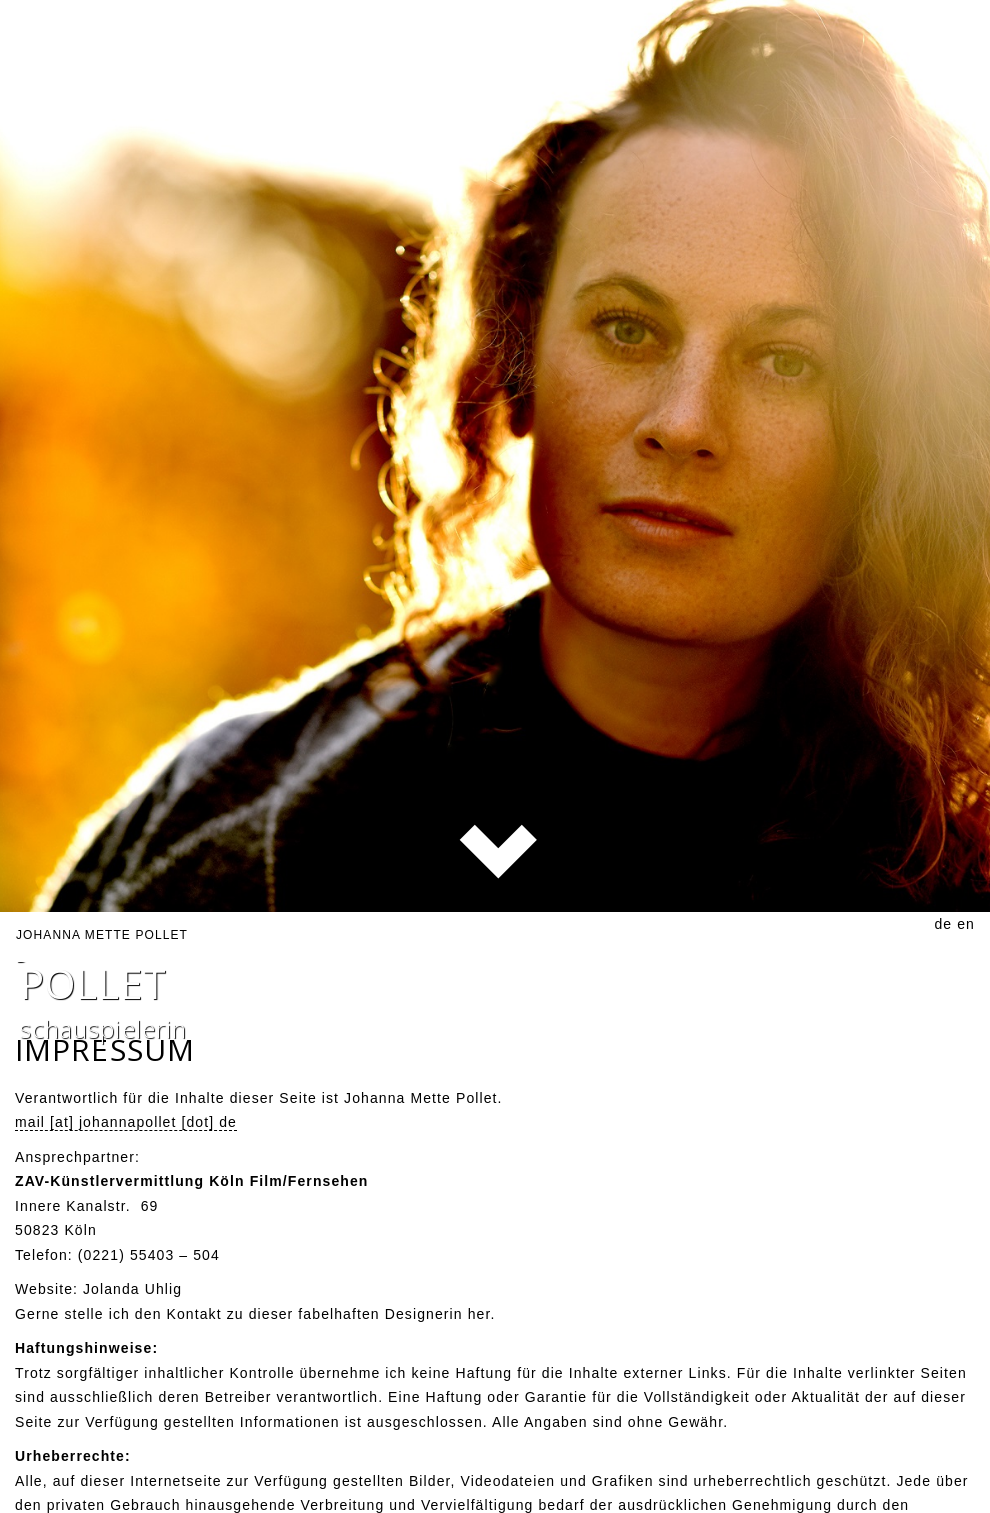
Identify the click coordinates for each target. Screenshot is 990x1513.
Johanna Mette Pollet (102, 918)
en (966, 907)
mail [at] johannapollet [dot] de (126, 1106)
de (943, 907)
